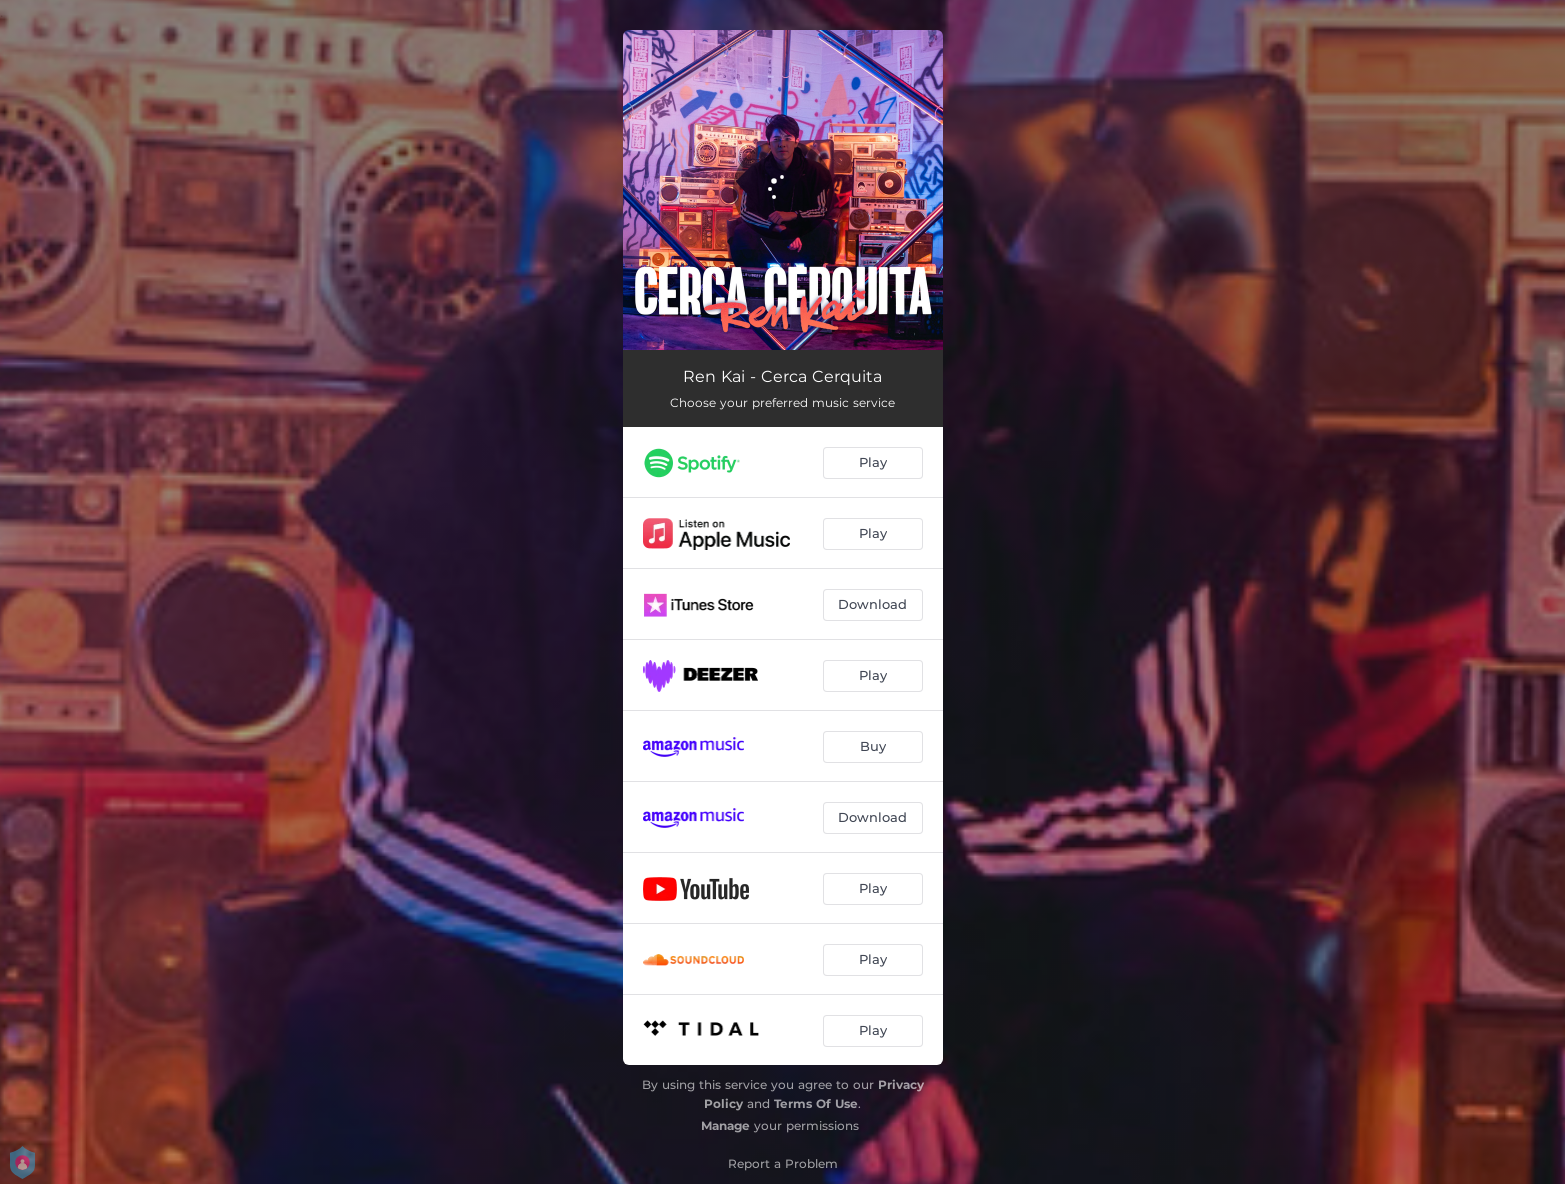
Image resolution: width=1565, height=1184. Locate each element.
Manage (725, 1125)
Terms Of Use (816, 1103)
